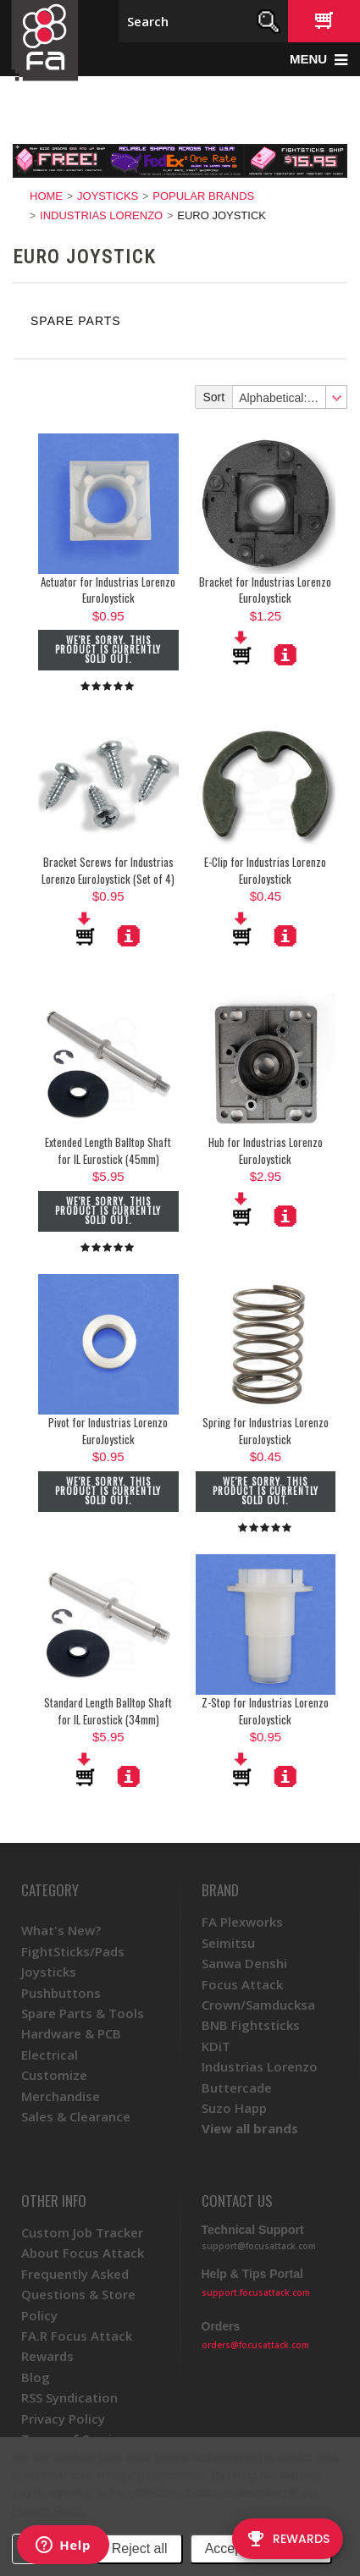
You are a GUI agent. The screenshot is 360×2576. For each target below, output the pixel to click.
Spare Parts (75, 321)
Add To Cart (243, 647)
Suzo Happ (234, 2107)
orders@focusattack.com (255, 2345)
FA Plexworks (242, 1921)
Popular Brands (203, 196)
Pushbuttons (61, 1992)
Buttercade (237, 2087)
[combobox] (289, 397)
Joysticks (107, 196)
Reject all (140, 2548)
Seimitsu (228, 1942)
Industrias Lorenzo (101, 215)
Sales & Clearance (75, 2116)
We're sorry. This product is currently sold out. (108, 649)
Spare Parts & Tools (82, 2013)
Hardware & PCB (71, 2033)
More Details (285, 654)
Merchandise (60, 2096)
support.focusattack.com (256, 2292)
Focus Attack (242, 1984)
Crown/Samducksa (258, 2004)
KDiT (216, 2046)
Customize (54, 2074)
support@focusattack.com (259, 2246)
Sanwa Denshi (244, 1963)
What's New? (61, 1930)
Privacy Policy (48, 2511)
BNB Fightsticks (251, 2024)
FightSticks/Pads (73, 1951)
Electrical (49, 2054)
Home (46, 196)
